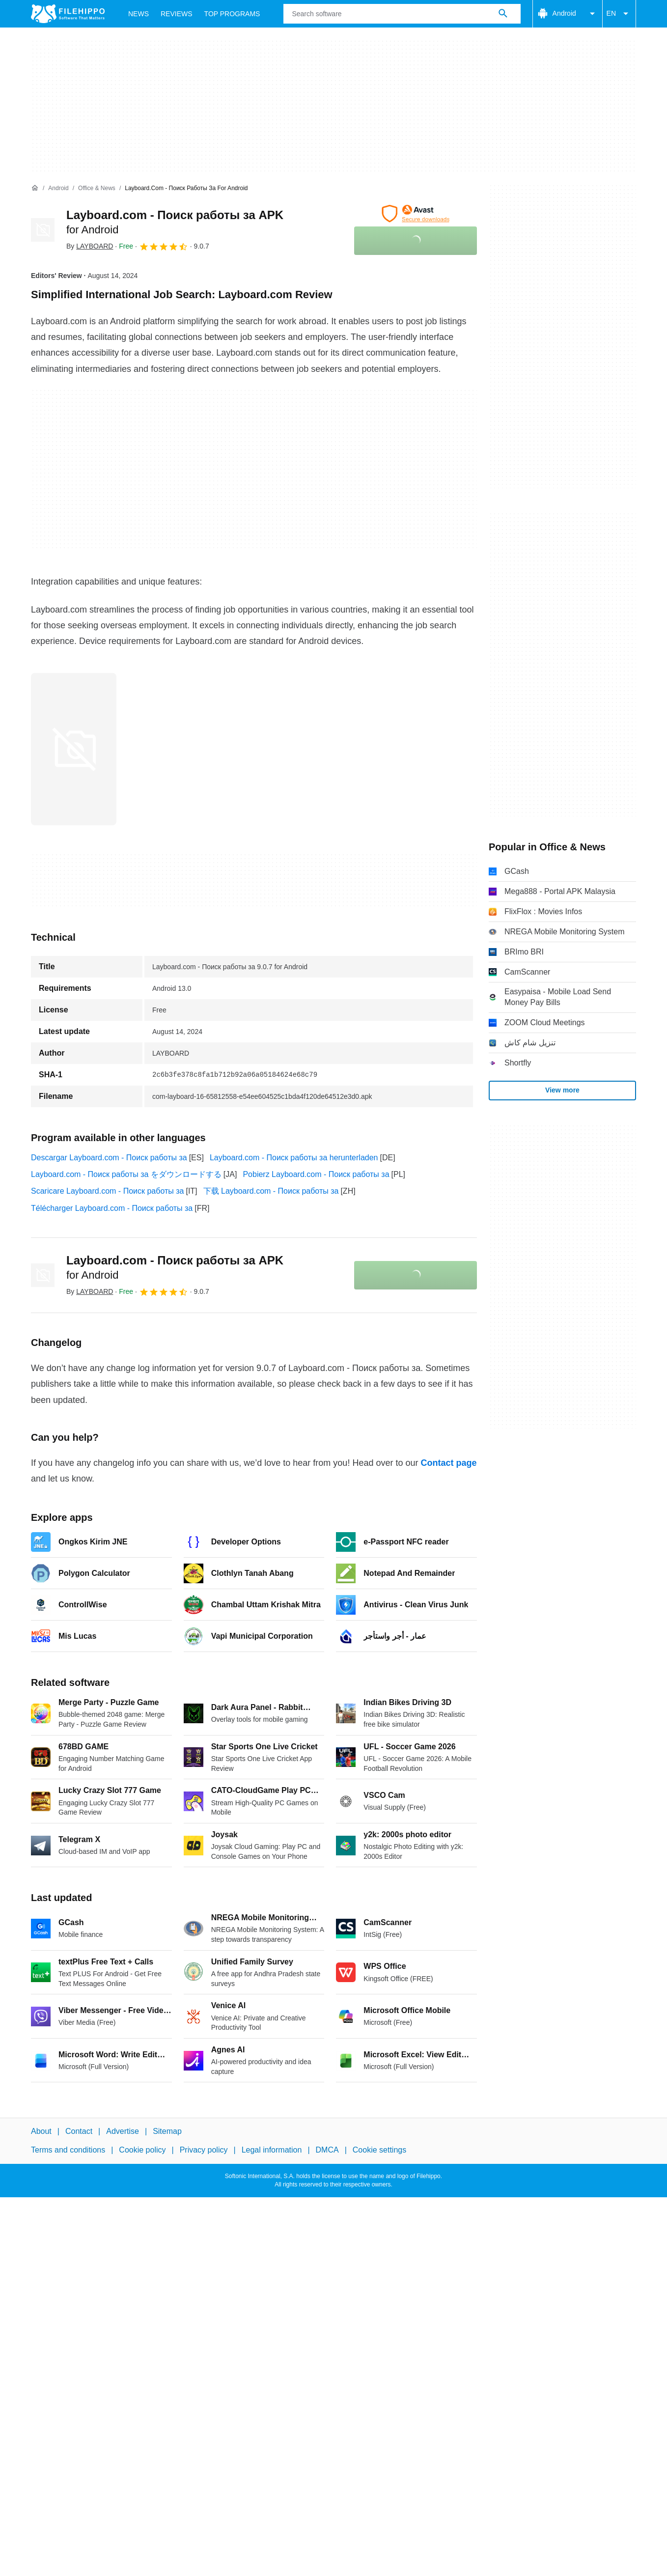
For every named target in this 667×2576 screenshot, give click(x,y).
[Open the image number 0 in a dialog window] (73, 749)
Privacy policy (204, 2150)
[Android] (58, 188)
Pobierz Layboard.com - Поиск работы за (316, 1174)
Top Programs (232, 14)
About (41, 2131)
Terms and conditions (68, 2150)
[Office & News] (96, 188)
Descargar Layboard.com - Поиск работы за (109, 1157)
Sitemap (167, 2131)
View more (562, 1090)
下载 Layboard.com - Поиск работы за (271, 1191)
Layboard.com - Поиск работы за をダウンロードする (126, 1174)
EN (619, 14)
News (138, 14)
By (89, 246)
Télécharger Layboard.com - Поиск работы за (112, 1208)
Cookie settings (379, 2150)
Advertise (122, 2131)
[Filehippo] (68, 14)
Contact (78, 2131)
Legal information (272, 2150)
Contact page (448, 1463)
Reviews (177, 14)
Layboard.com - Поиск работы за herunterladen (294, 1157)
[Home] (35, 188)
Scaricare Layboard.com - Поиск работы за (107, 1191)
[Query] (401, 14)
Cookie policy (142, 2150)
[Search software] (503, 14)
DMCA (327, 2150)
